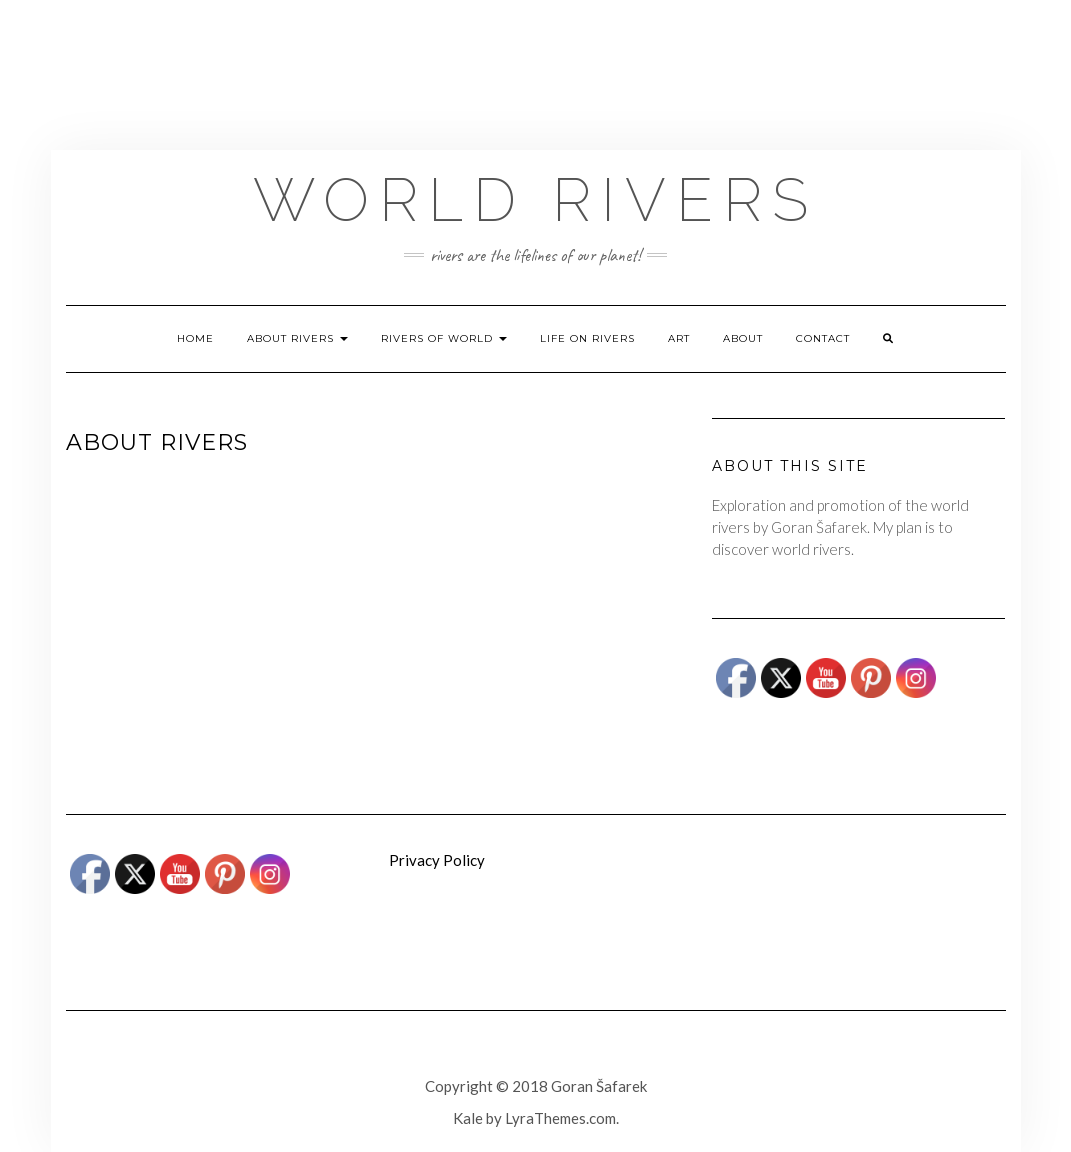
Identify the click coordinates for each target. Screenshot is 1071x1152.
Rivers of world (444, 338)
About (743, 338)
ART (679, 338)
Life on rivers (587, 338)
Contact (823, 338)
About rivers (297, 338)
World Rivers (535, 200)
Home (195, 338)
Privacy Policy (437, 860)
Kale (468, 1118)
